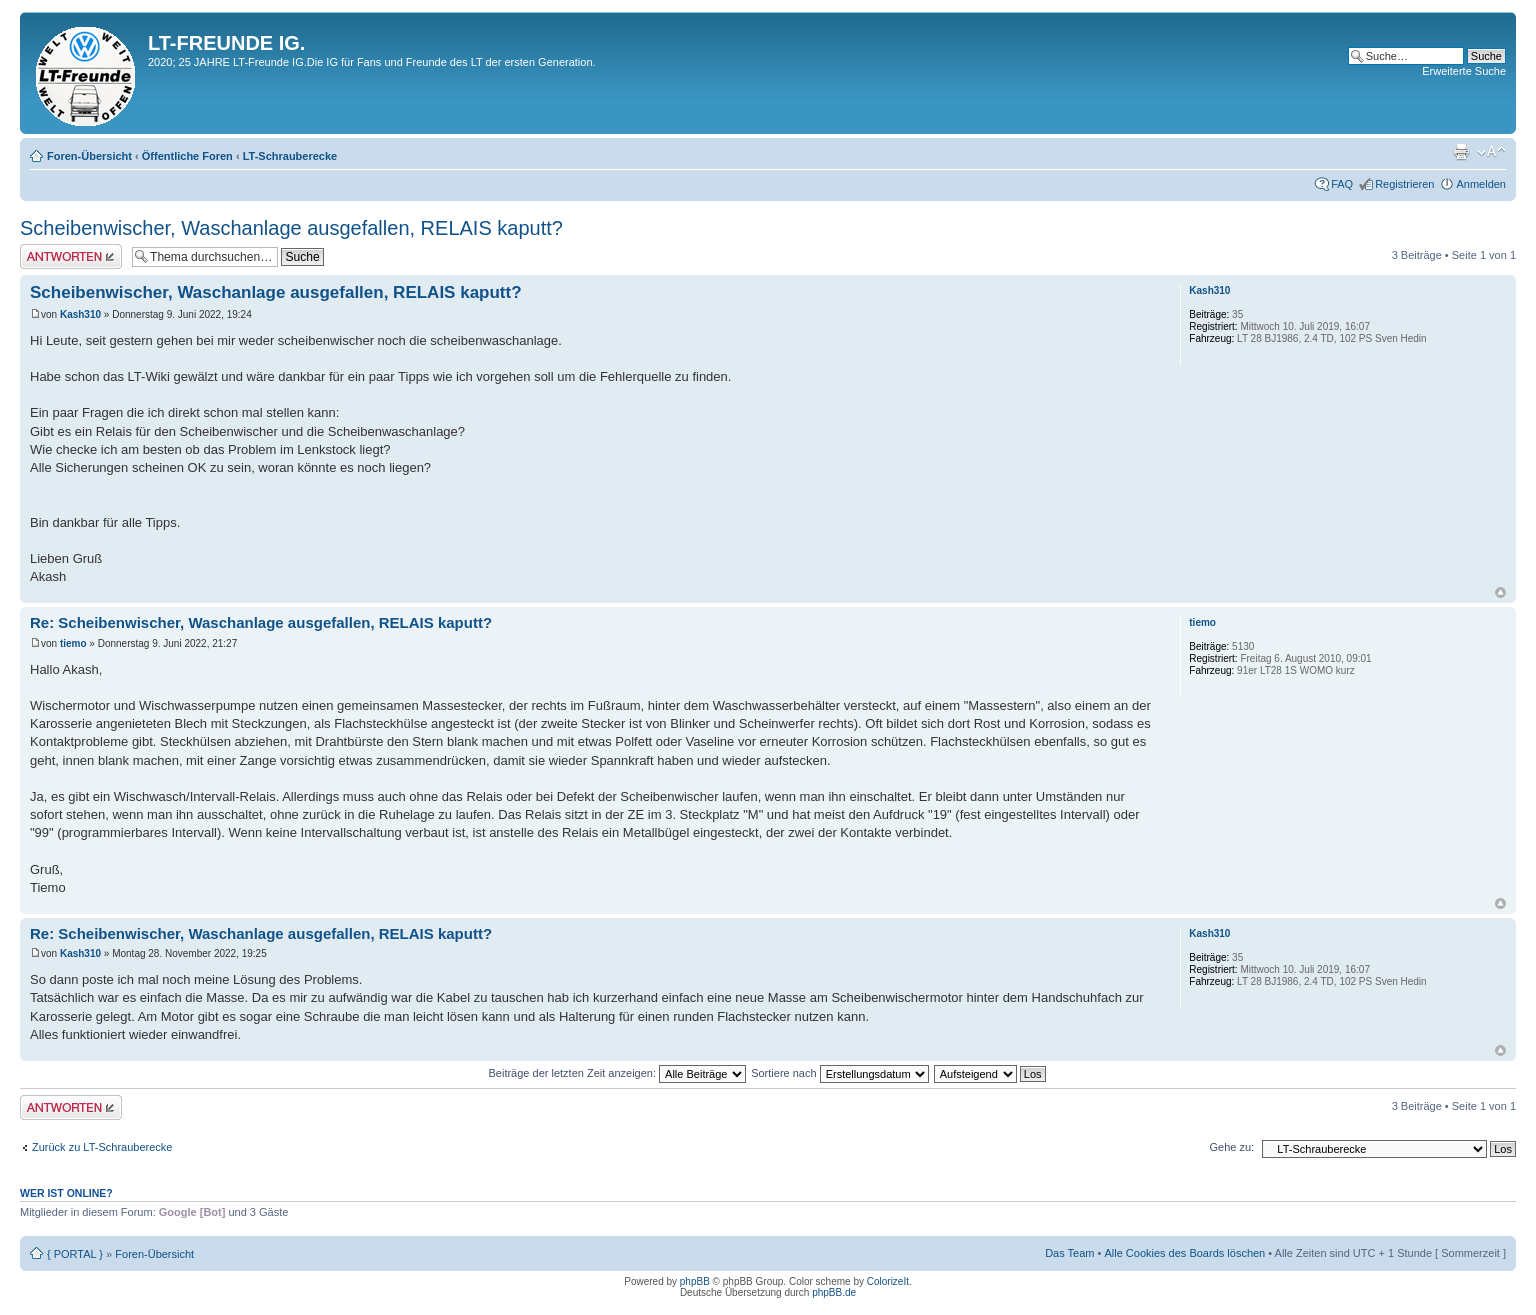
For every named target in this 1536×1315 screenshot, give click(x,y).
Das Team (1069, 1253)
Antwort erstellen (71, 256)
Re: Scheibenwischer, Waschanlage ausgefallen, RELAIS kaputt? (261, 622)
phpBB (695, 1281)
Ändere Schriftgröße (1491, 152)
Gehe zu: (1231, 1147)
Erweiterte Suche (1464, 71)
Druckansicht (1461, 152)
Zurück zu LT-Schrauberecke (102, 1147)
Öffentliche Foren (187, 156)
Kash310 (80, 314)
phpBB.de (834, 1292)
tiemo (73, 643)
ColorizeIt (888, 1281)
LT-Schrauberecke (290, 156)
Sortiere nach (839, 1073)
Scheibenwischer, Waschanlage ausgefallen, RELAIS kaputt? (291, 228)
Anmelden (1481, 184)
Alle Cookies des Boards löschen (1184, 1253)
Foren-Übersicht (89, 156)
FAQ (1342, 184)
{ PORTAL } (75, 1254)
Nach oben (1500, 592)
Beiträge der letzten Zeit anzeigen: (617, 1073)
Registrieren (1404, 184)
